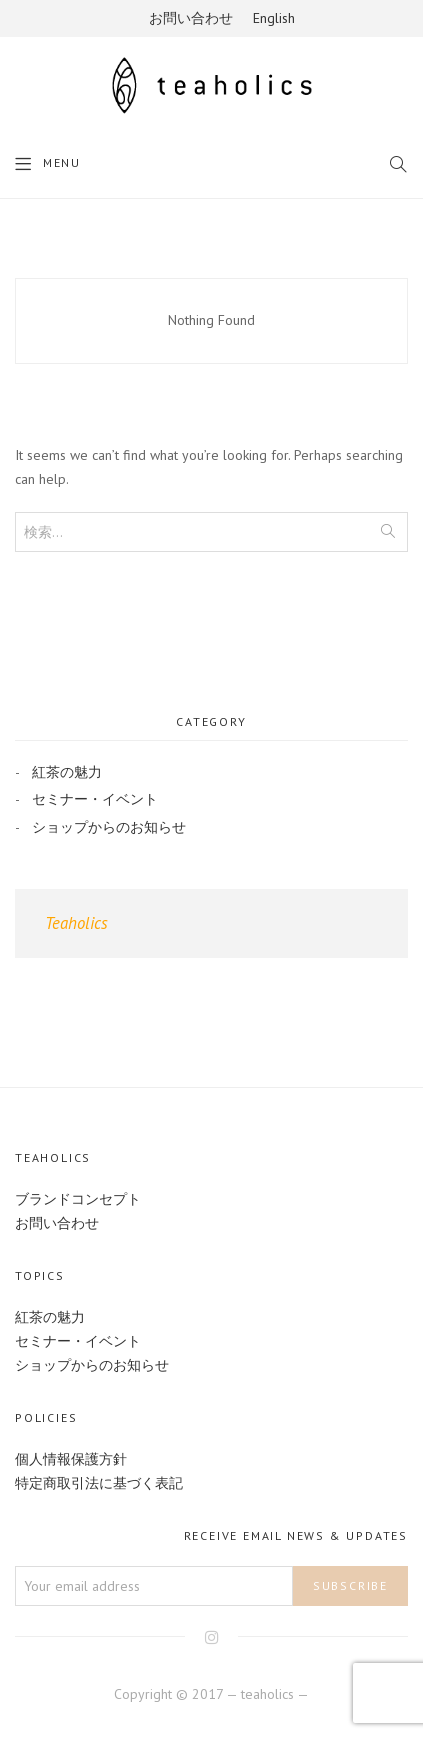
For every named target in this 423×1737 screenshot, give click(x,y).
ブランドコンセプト (78, 1199)
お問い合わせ (191, 18)
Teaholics (76, 923)
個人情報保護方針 (71, 1459)
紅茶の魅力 (67, 772)
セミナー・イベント (95, 799)
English (274, 18)
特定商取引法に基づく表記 (99, 1483)
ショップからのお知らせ (109, 827)
